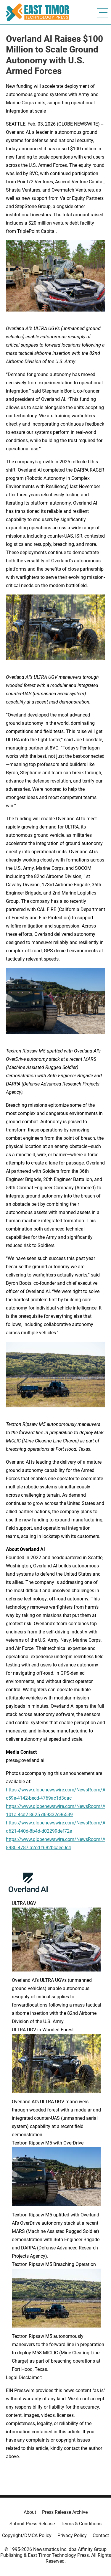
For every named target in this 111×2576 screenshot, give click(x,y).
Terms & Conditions (81, 2523)
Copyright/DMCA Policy (27, 2535)
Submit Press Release (32, 2523)
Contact (101, 2535)
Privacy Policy (72, 2535)
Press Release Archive (65, 2512)
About (30, 2512)
